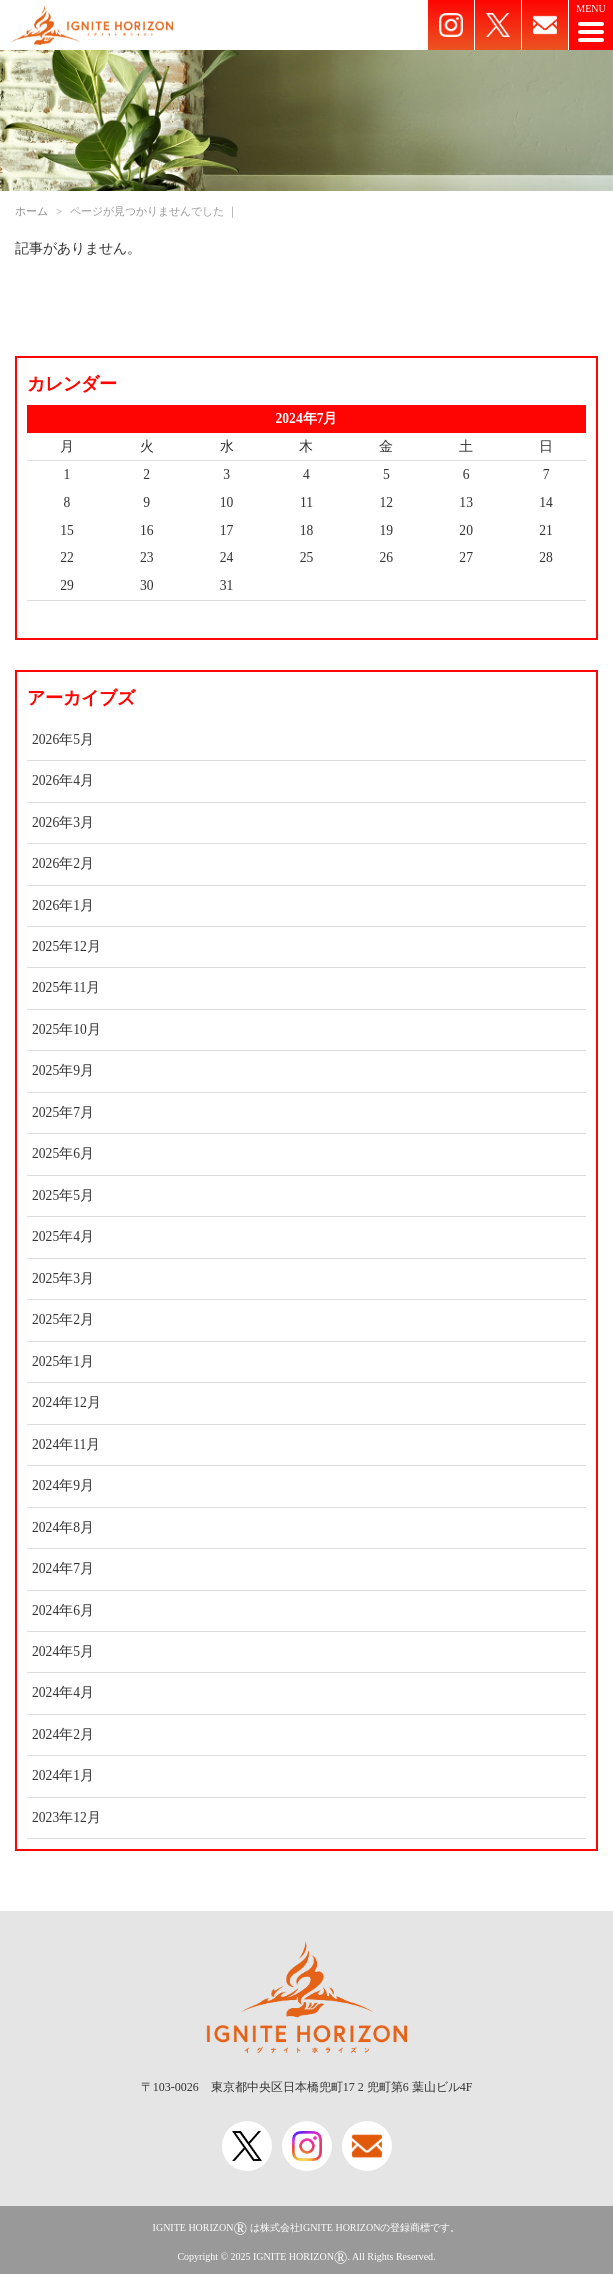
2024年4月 (63, 1692)
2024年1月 (63, 1775)
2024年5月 (63, 1651)
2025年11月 (66, 987)
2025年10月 (66, 1029)
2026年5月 (63, 739)
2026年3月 (63, 822)
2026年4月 (63, 780)
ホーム (31, 211)
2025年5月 (63, 1195)
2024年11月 (66, 1444)
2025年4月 (63, 1236)
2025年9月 (63, 1070)
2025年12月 (66, 946)
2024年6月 (63, 1610)
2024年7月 (63, 1568)
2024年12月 (66, 1402)
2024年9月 (63, 1485)
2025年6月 (63, 1153)
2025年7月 (63, 1112)
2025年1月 (63, 1361)
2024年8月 (63, 1527)
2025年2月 (63, 1319)
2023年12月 (66, 1817)
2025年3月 (63, 1278)
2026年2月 (63, 863)
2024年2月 (63, 1734)
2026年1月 (63, 905)
